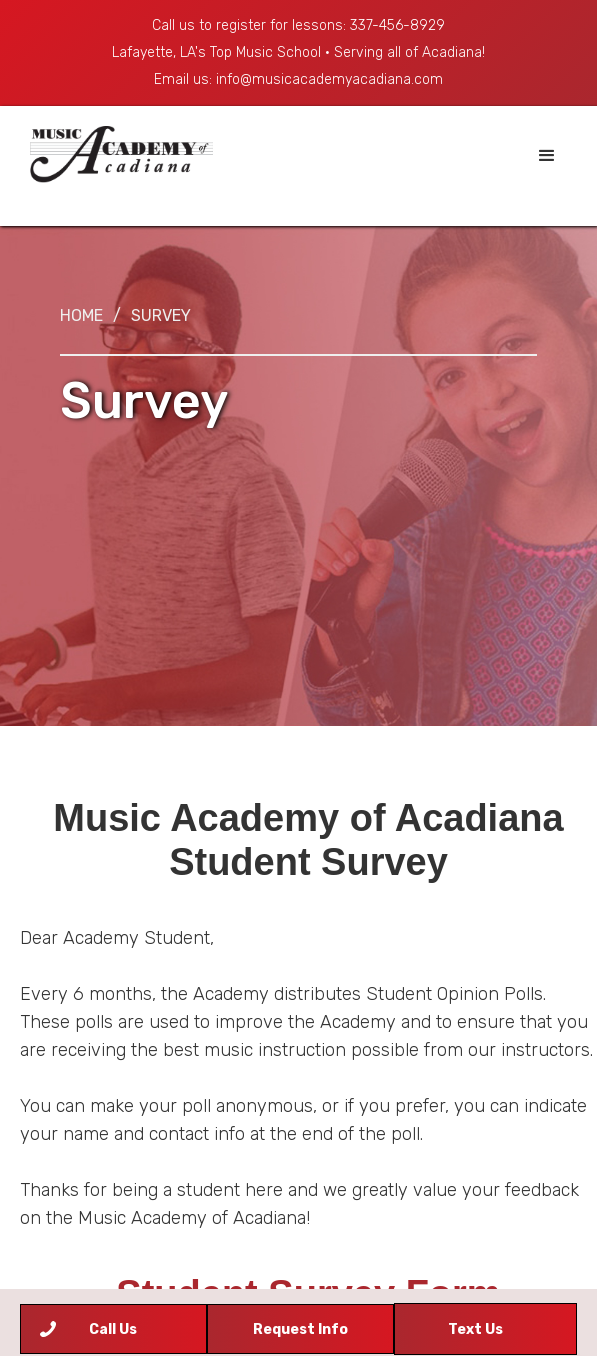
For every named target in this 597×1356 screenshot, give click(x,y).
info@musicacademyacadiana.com (329, 79)
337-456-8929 (397, 25)
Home (81, 315)
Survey (161, 315)
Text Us (475, 1329)
